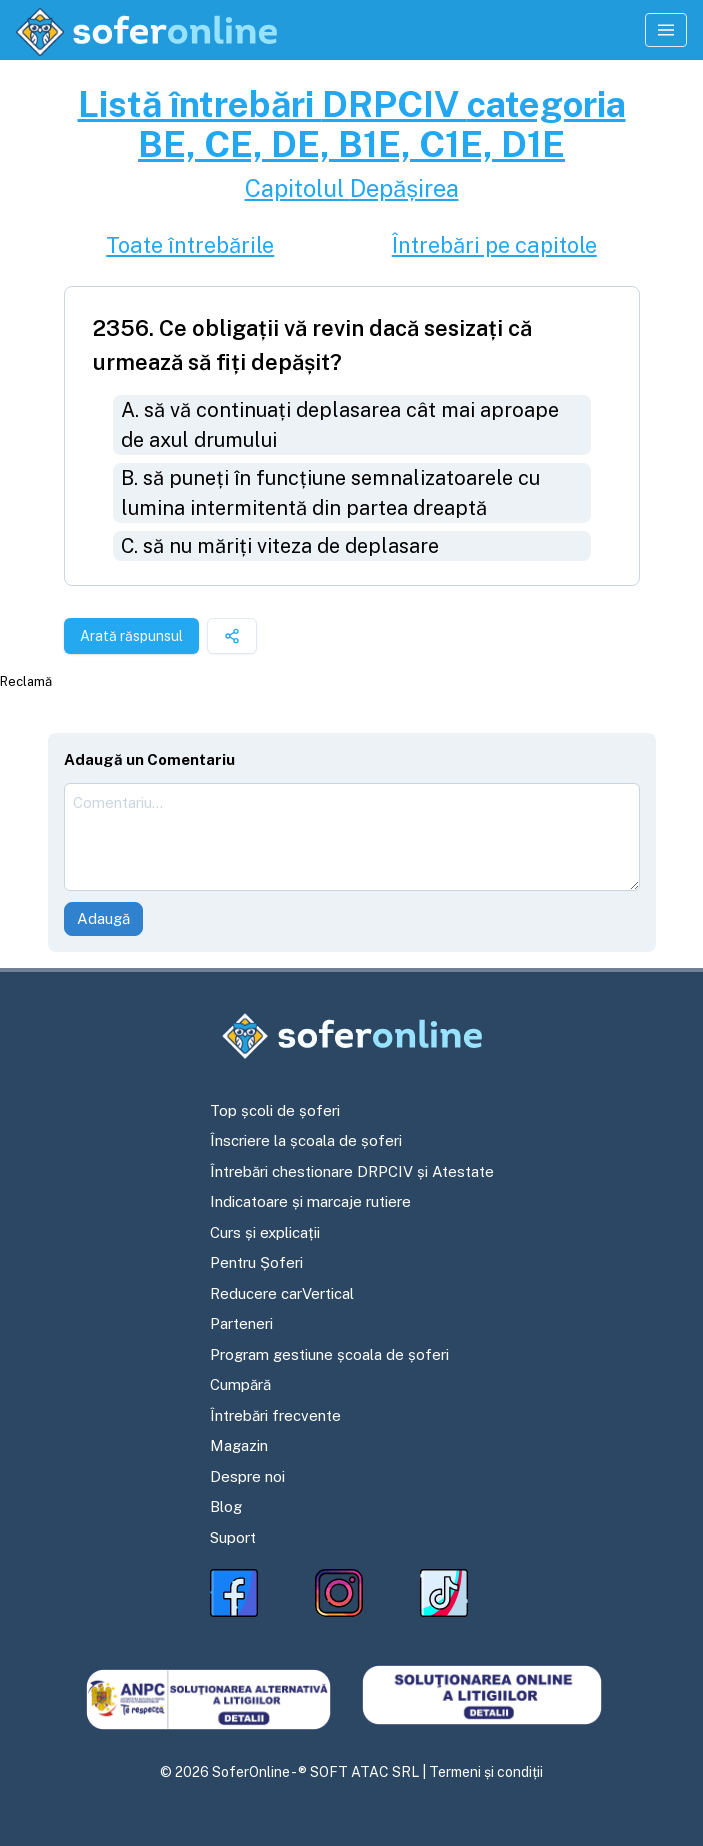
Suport (233, 1537)
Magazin (239, 1445)
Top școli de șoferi (275, 1110)
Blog (226, 1506)
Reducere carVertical (282, 1293)
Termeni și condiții (486, 1772)
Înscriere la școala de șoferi (306, 1140)
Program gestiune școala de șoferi (329, 1354)
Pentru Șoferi (256, 1262)
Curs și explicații (265, 1232)
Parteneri (241, 1323)
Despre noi (247, 1476)
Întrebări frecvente (275, 1415)
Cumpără (240, 1384)
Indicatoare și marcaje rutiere (310, 1201)
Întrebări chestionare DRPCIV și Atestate (352, 1171)
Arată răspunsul (131, 636)
